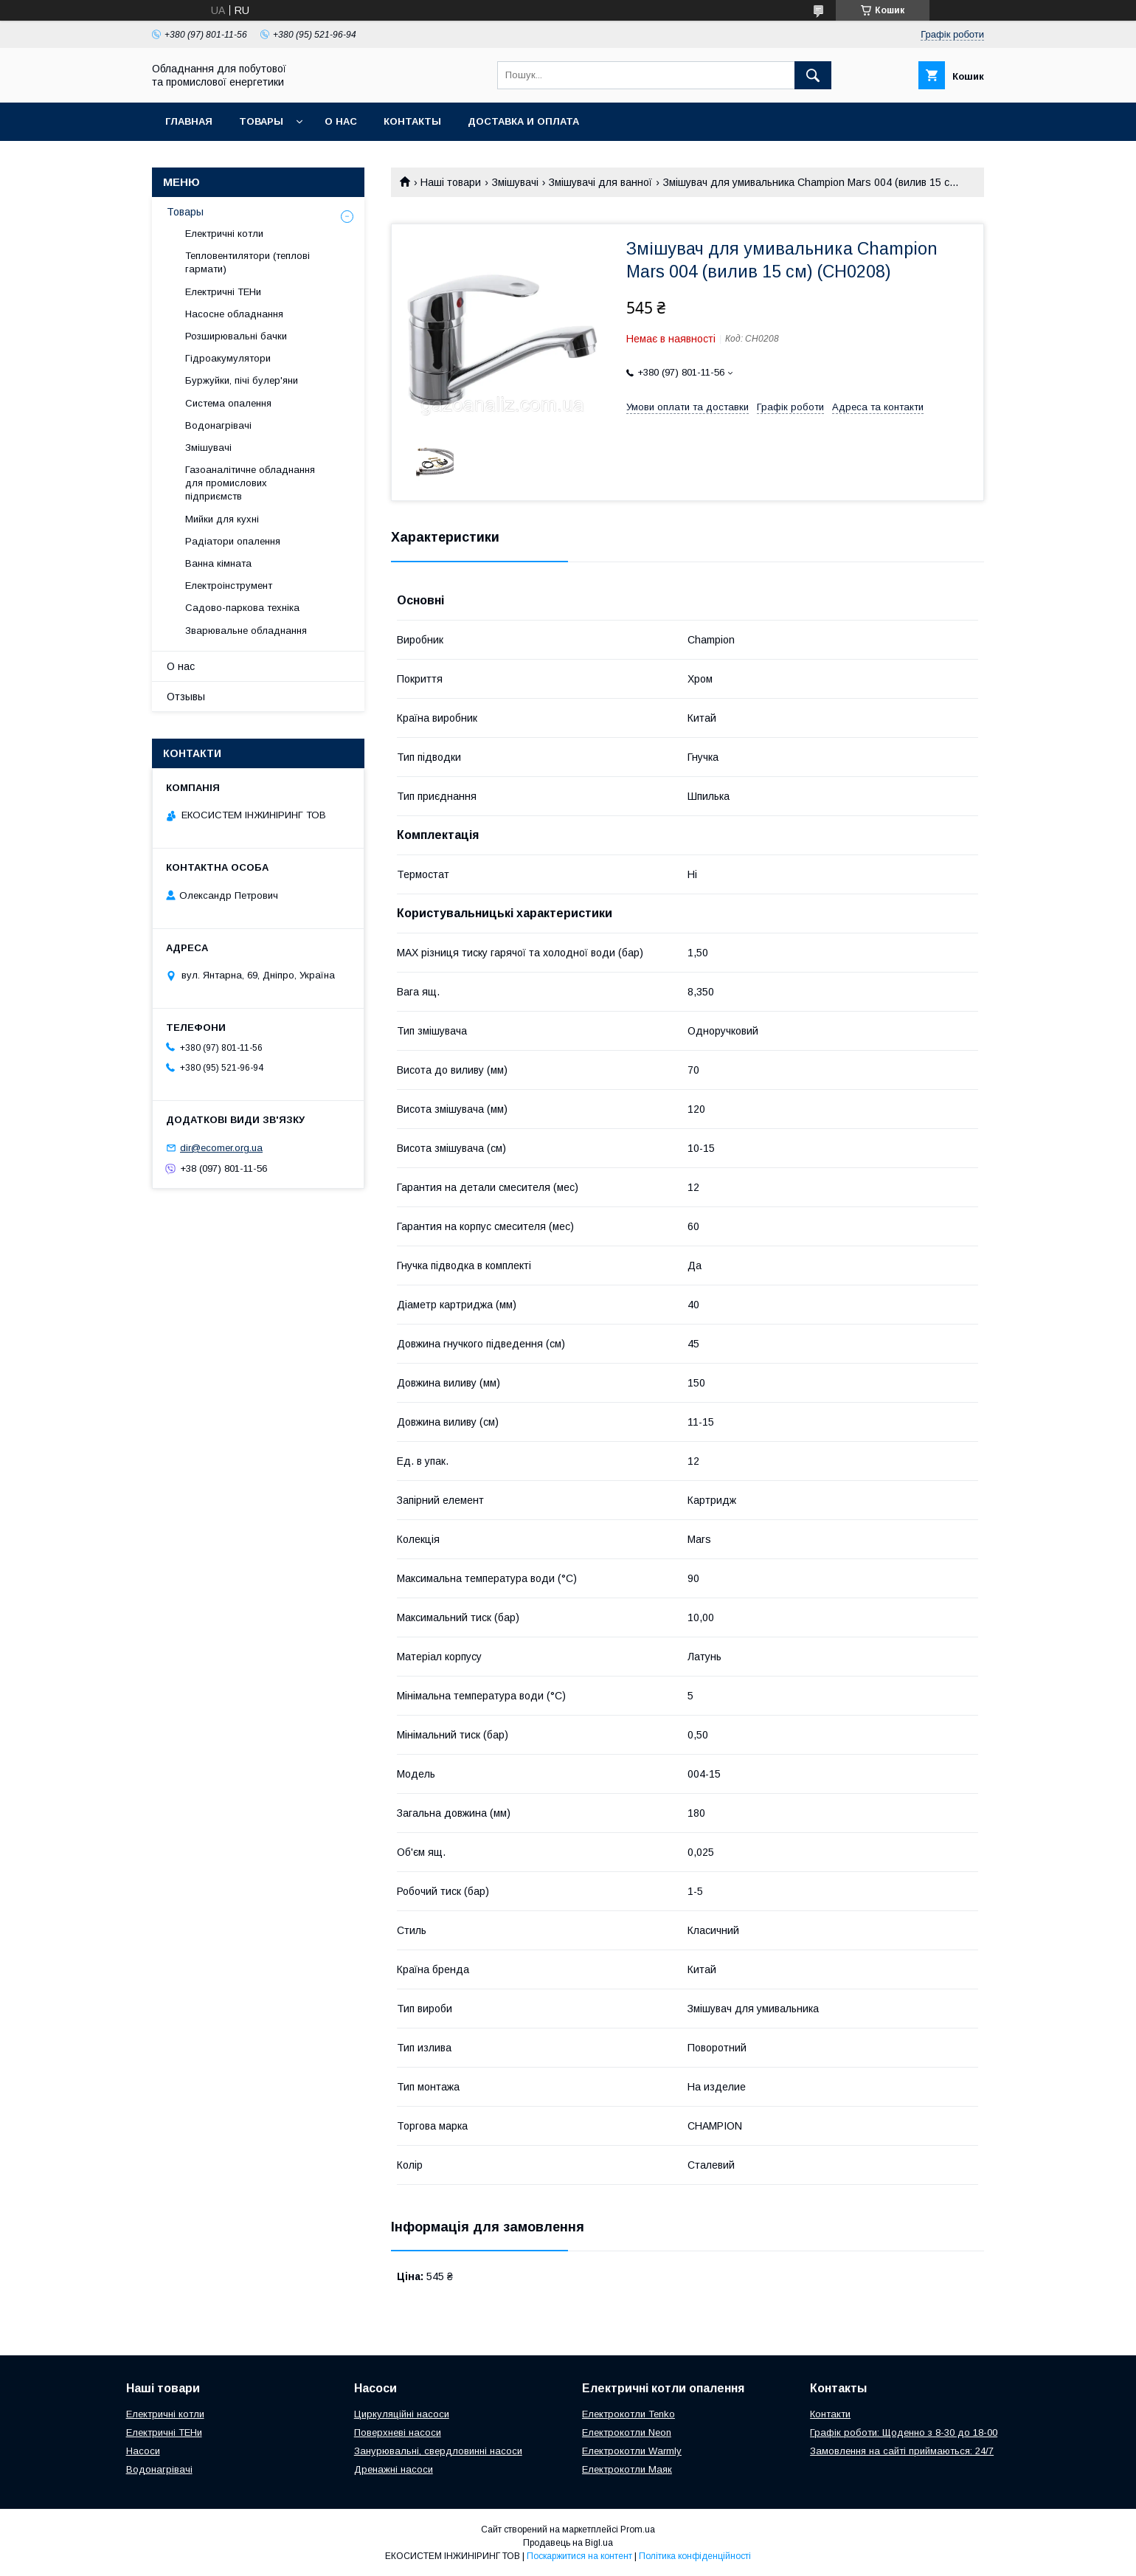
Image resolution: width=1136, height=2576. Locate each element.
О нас (341, 121)
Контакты (412, 121)
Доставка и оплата (523, 121)
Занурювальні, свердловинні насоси (438, 2450)
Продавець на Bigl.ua (568, 2543)
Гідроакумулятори (228, 358)
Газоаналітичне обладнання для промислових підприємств (250, 483)
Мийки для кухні (222, 519)
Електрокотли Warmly (632, 2450)
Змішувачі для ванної (600, 182)
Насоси (143, 2450)
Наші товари (450, 182)
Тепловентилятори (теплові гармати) (247, 262)
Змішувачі (515, 182)
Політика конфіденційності (695, 2556)
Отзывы (186, 696)
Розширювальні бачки (236, 336)
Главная (188, 121)
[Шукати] (812, 75)
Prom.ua (637, 2529)
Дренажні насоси (393, 2469)
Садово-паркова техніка (242, 607)
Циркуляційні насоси (401, 2414)
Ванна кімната (218, 563)
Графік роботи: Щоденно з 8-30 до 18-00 (903, 2432)
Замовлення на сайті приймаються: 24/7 (902, 2450)
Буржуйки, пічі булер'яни (241, 380)
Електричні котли (224, 233)
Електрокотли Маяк (627, 2469)
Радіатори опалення (232, 541)
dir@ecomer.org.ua (221, 1147)
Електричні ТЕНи (223, 291)
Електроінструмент (228, 585)
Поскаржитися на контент (579, 2556)
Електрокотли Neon (626, 2432)
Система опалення (228, 403)
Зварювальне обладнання (246, 630)
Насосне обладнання (234, 314)
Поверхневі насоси (397, 2432)
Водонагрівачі (218, 425)
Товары (261, 121)
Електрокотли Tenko (628, 2414)
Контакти (830, 2414)
